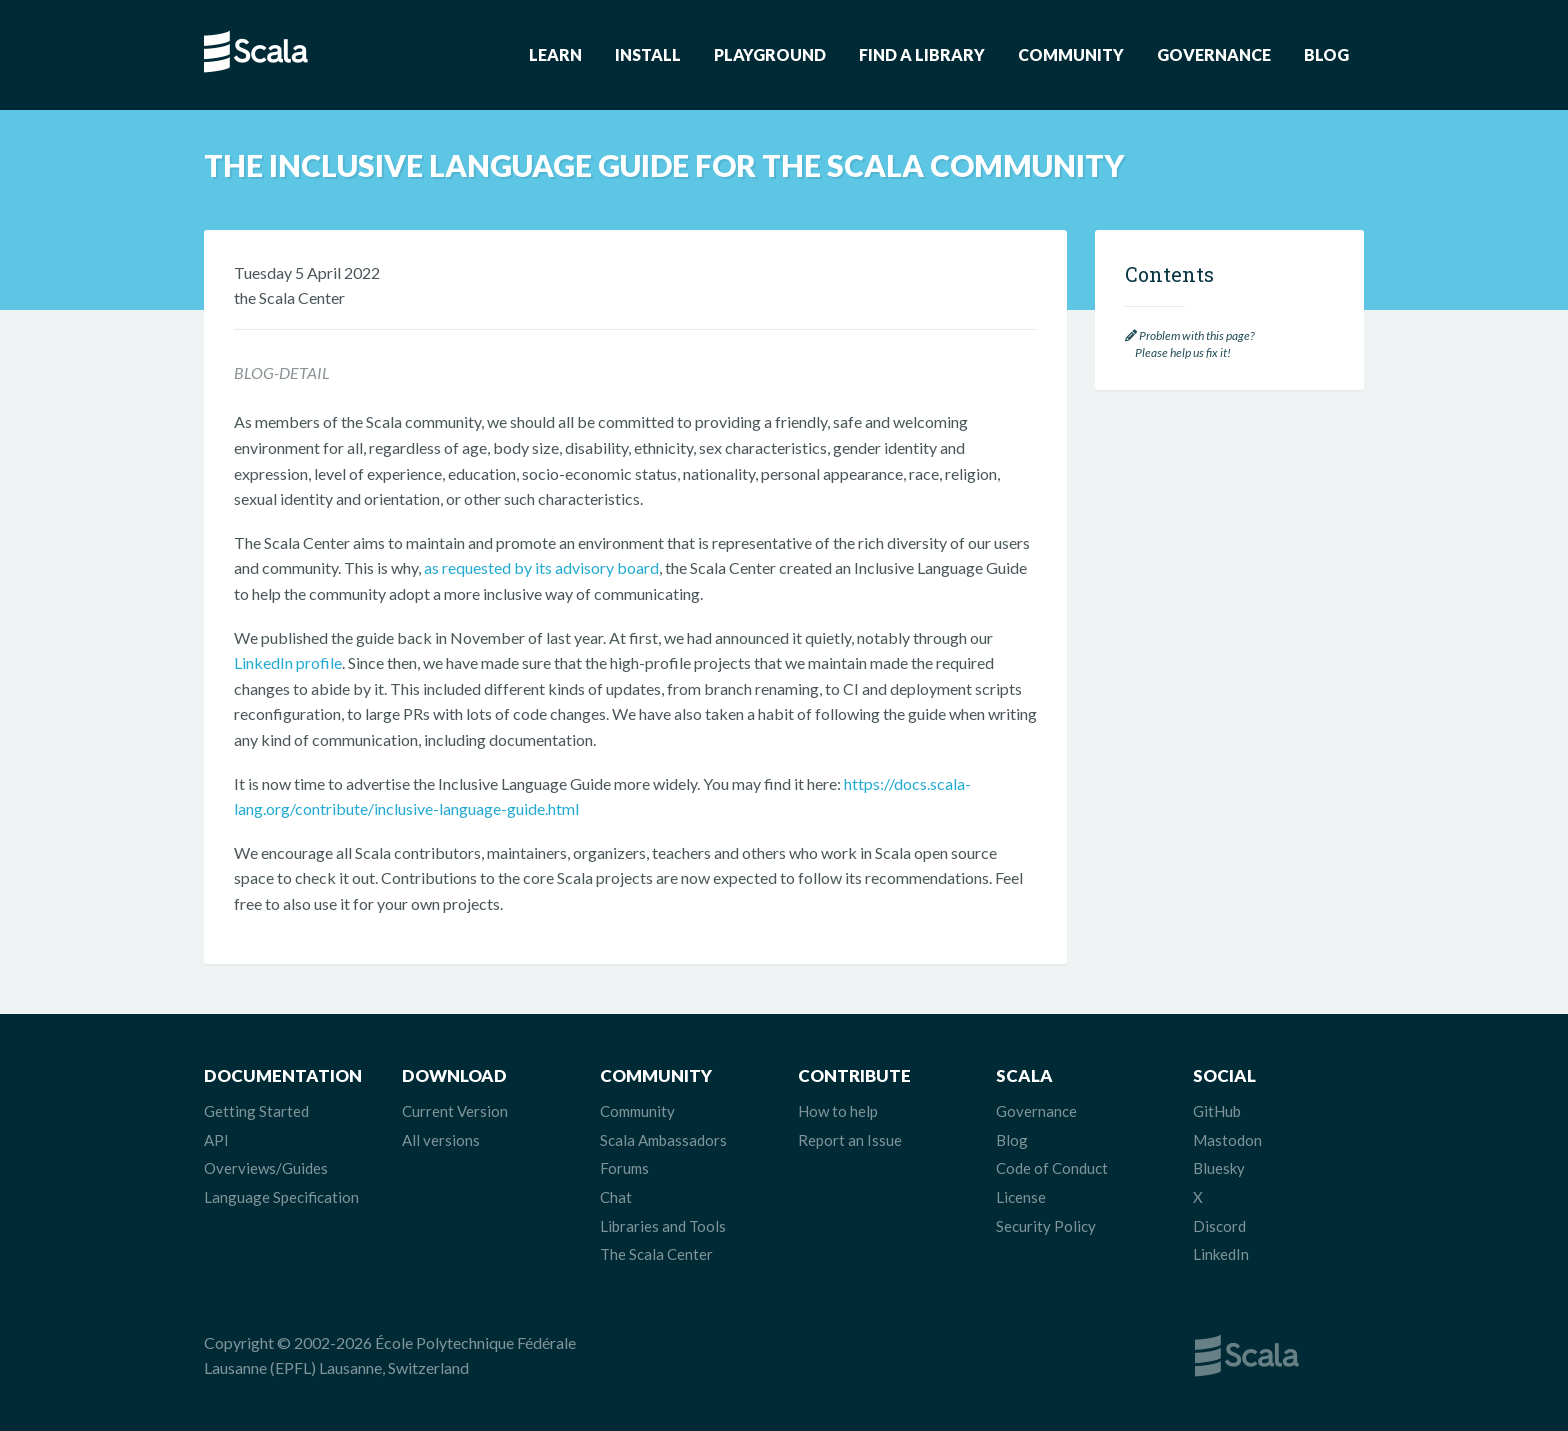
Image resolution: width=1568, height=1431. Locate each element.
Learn (555, 54)
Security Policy (1046, 1226)
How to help (838, 1111)
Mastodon (1227, 1140)
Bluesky (1219, 1168)
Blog (1326, 54)
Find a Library (922, 54)
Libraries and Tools (663, 1226)
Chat (616, 1197)
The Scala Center (656, 1254)
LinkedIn (1221, 1254)
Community (1071, 54)
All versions (441, 1140)
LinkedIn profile (288, 662)
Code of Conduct (1052, 1168)
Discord (1219, 1226)
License (1021, 1197)
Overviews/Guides (266, 1168)
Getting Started (256, 1111)
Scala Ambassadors (663, 1140)
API (216, 1140)
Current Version (455, 1111)
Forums (624, 1168)
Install (648, 54)
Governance (1214, 54)
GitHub (1217, 1111)
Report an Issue (850, 1140)
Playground (770, 54)
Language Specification (281, 1197)
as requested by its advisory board (541, 567)
